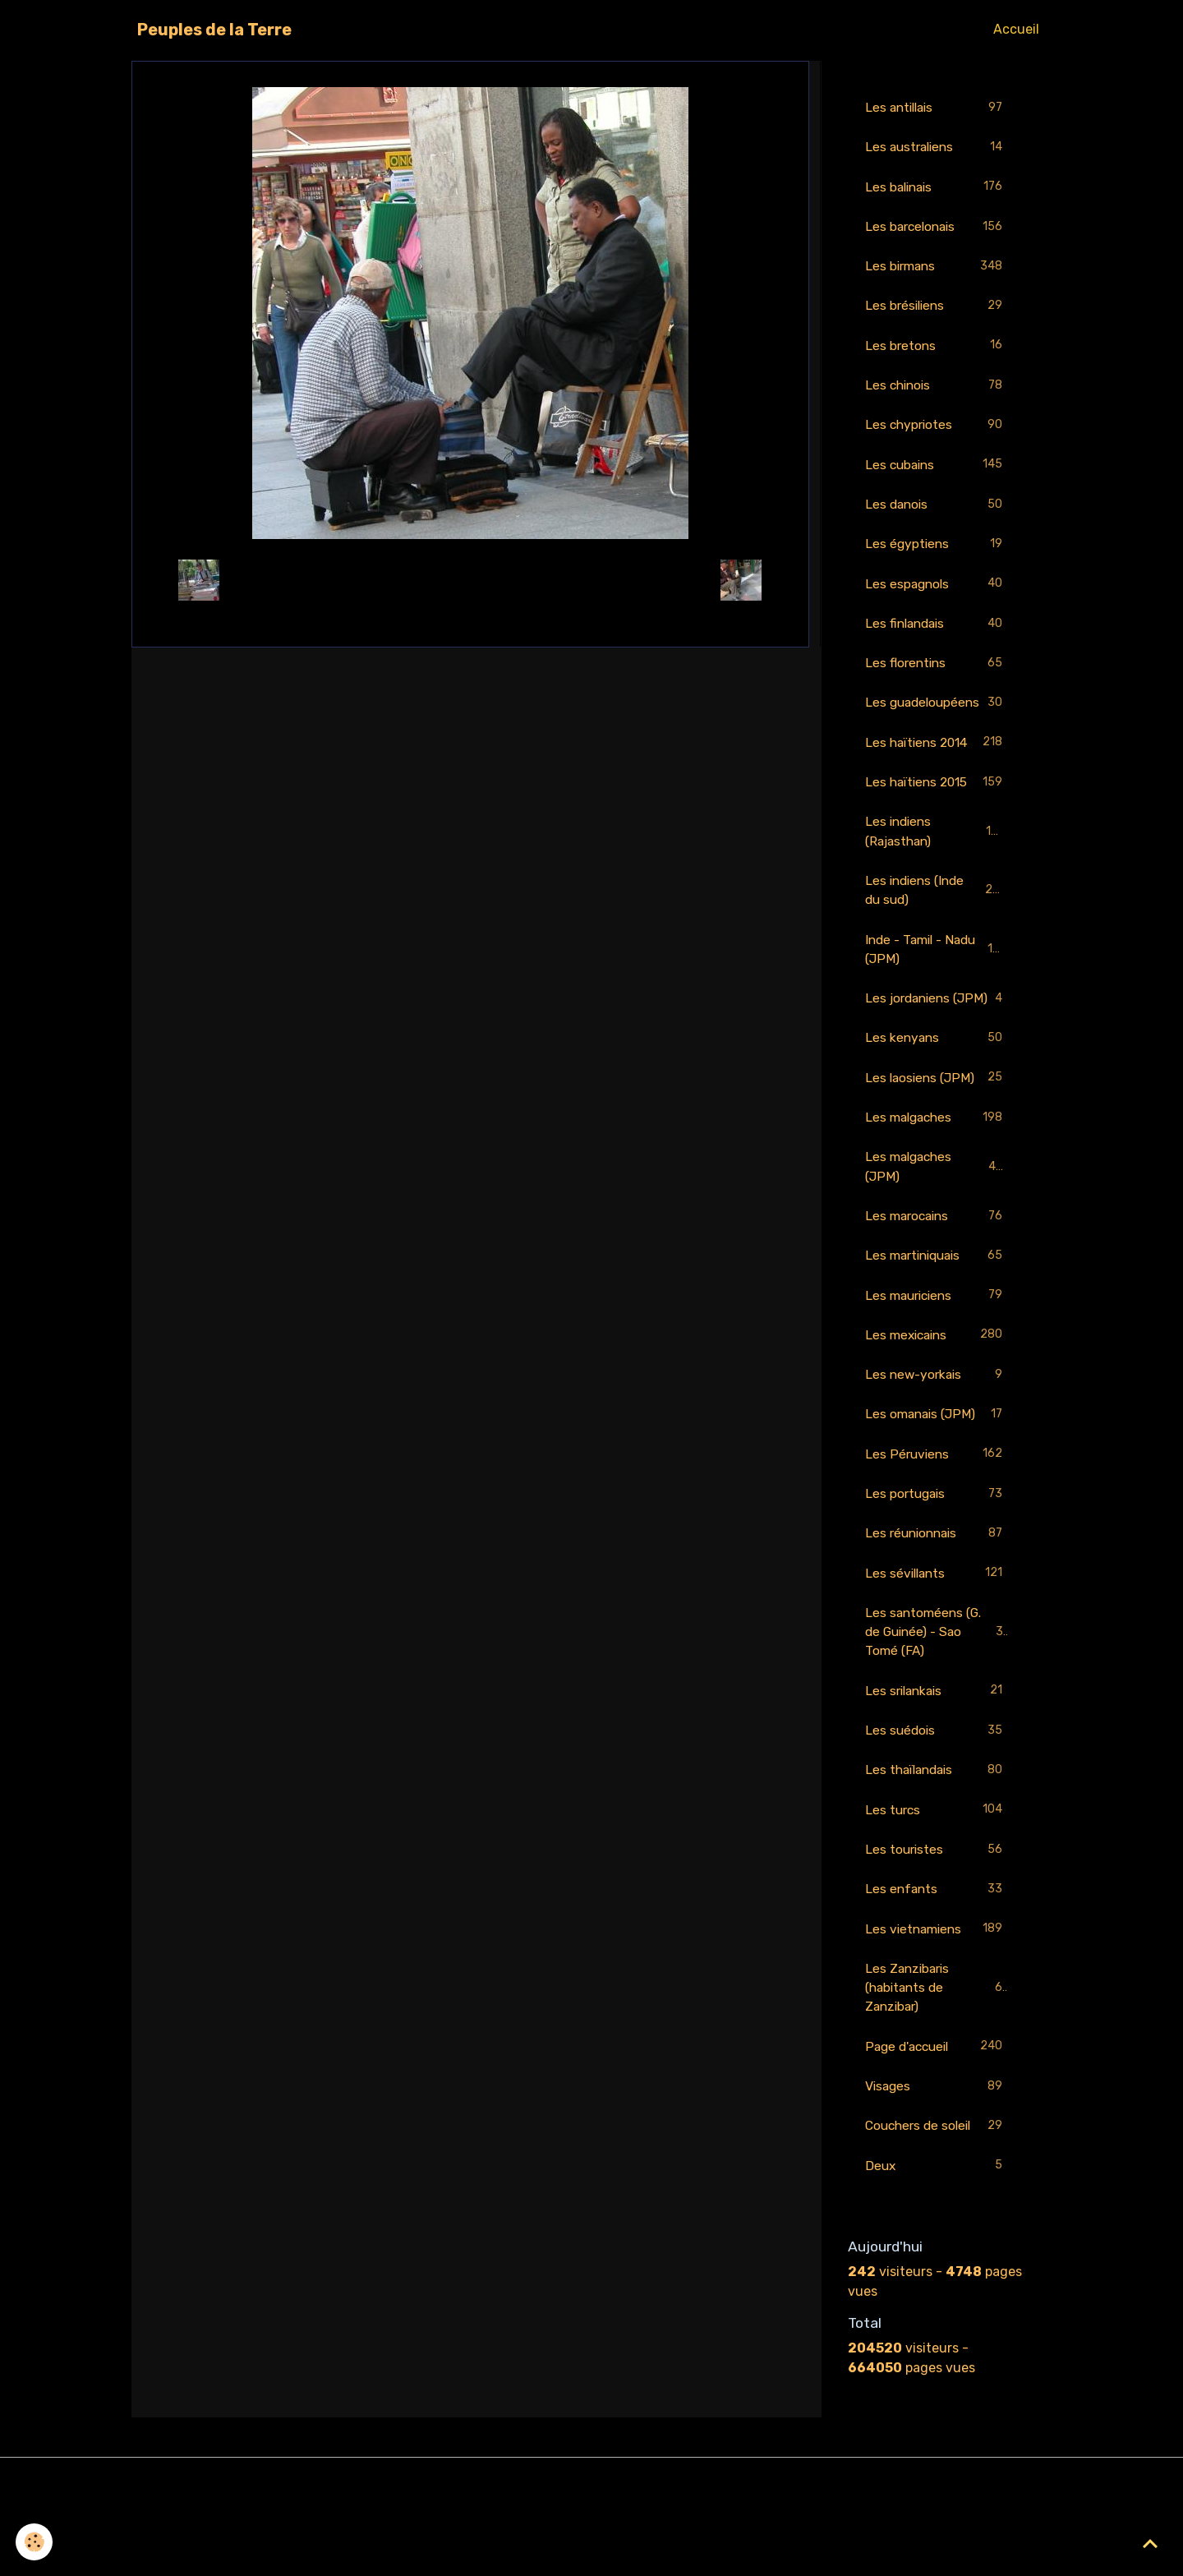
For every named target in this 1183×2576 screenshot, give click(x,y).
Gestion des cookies (592, 2552)
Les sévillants (936, 1635)
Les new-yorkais (936, 1434)
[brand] (214, 29)
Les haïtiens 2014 (936, 772)
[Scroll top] (1150, 2543)
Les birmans (936, 269)
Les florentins (936, 671)
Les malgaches (936, 1173)
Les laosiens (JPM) (936, 1132)
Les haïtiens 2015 (936, 812)
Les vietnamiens (936, 1997)
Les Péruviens (936, 1514)
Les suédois (936, 1795)
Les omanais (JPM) (936, 1474)
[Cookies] (34, 2541)
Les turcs (936, 1876)
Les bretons (936, 349)
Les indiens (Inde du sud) (936, 921)
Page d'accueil (936, 2117)
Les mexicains (936, 1394)
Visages (936, 2157)
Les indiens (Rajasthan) (936, 861)
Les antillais (936, 108)
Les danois (936, 510)
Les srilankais (936, 1755)
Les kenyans (936, 1092)
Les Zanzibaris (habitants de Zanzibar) (937, 2056)
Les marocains (936, 1273)
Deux (936, 2237)
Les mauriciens (936, 1353)
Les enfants (936, 1956)
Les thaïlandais (936, 1836)
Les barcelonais (936, 228)
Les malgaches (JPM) (936, 1222)
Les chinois (936, 389)
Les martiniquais (936, 1313)
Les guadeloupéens (936, 721)
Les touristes (936, 1916)
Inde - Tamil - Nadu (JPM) (936, 981)
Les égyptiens (936, 550)
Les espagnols (936, 591)
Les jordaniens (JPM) (936, 1041)
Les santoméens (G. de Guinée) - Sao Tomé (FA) (938, 1694)
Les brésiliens (936, 309)
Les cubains (936, 470)
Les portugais (936, 1555)
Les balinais (936, 188)
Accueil (1016, 29)
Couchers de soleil (936, 2197)
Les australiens (936, 148)
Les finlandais (936, 631)
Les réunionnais (936, 1595)
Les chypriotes (936, 430)
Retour (470, 580)
